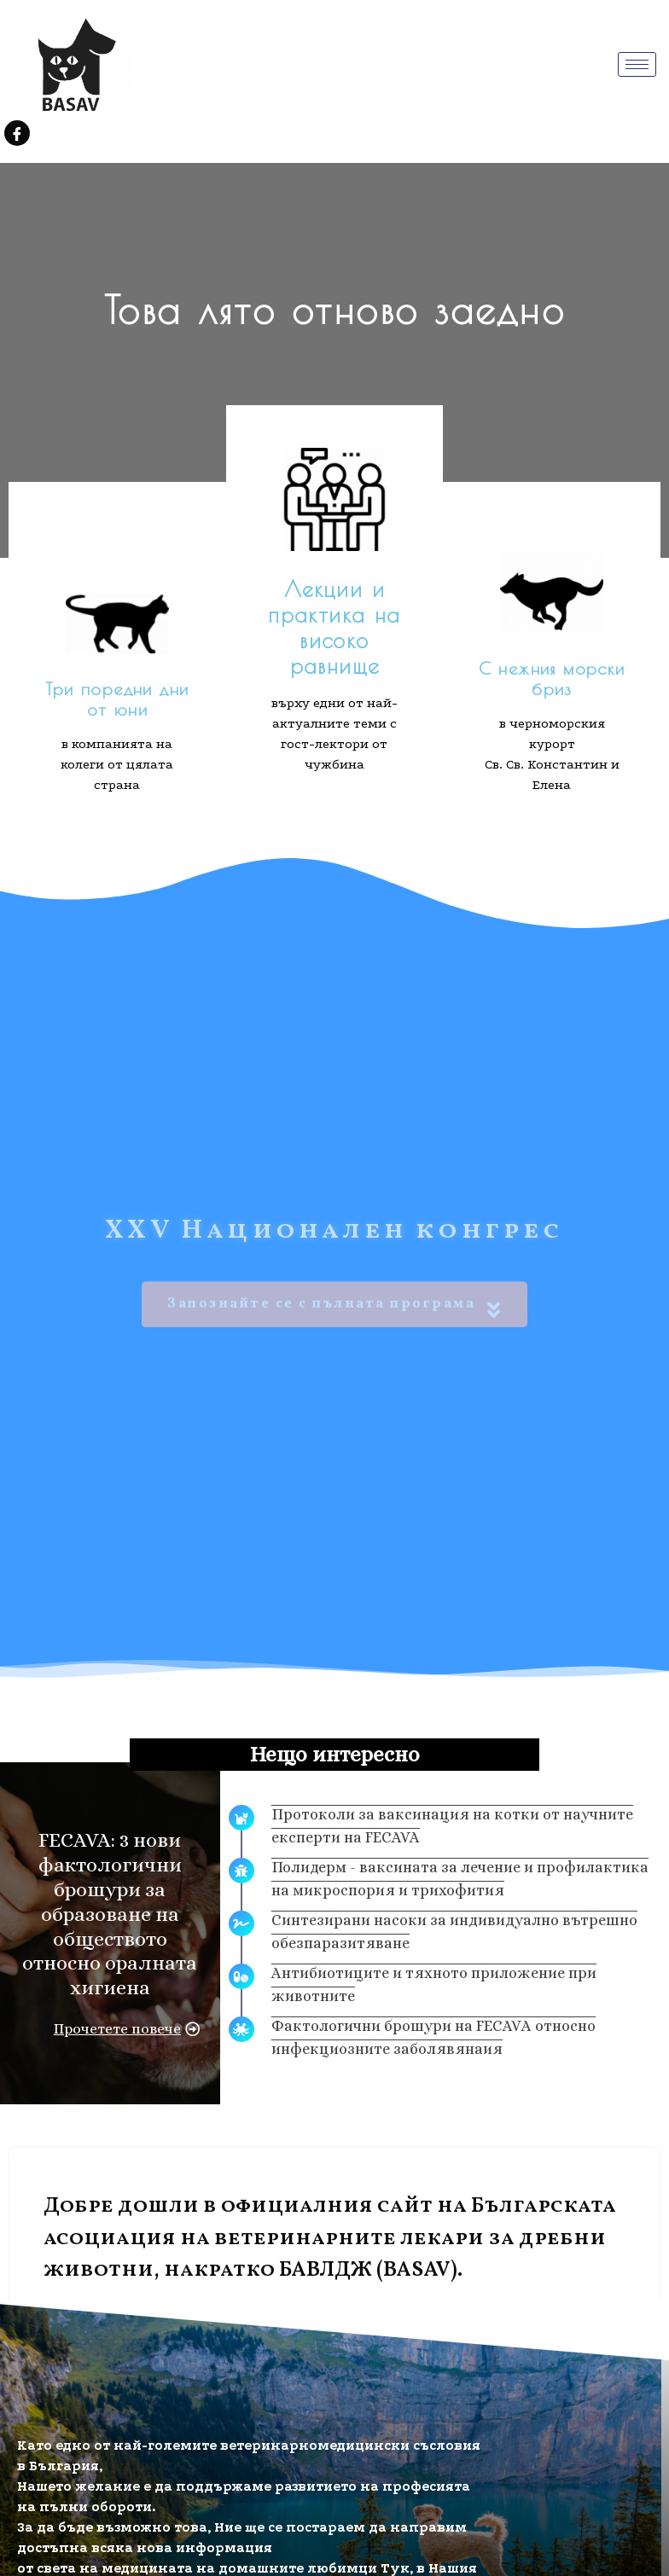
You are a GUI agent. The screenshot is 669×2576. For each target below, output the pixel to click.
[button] (126, 2029)
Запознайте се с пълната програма (334, 1277)
